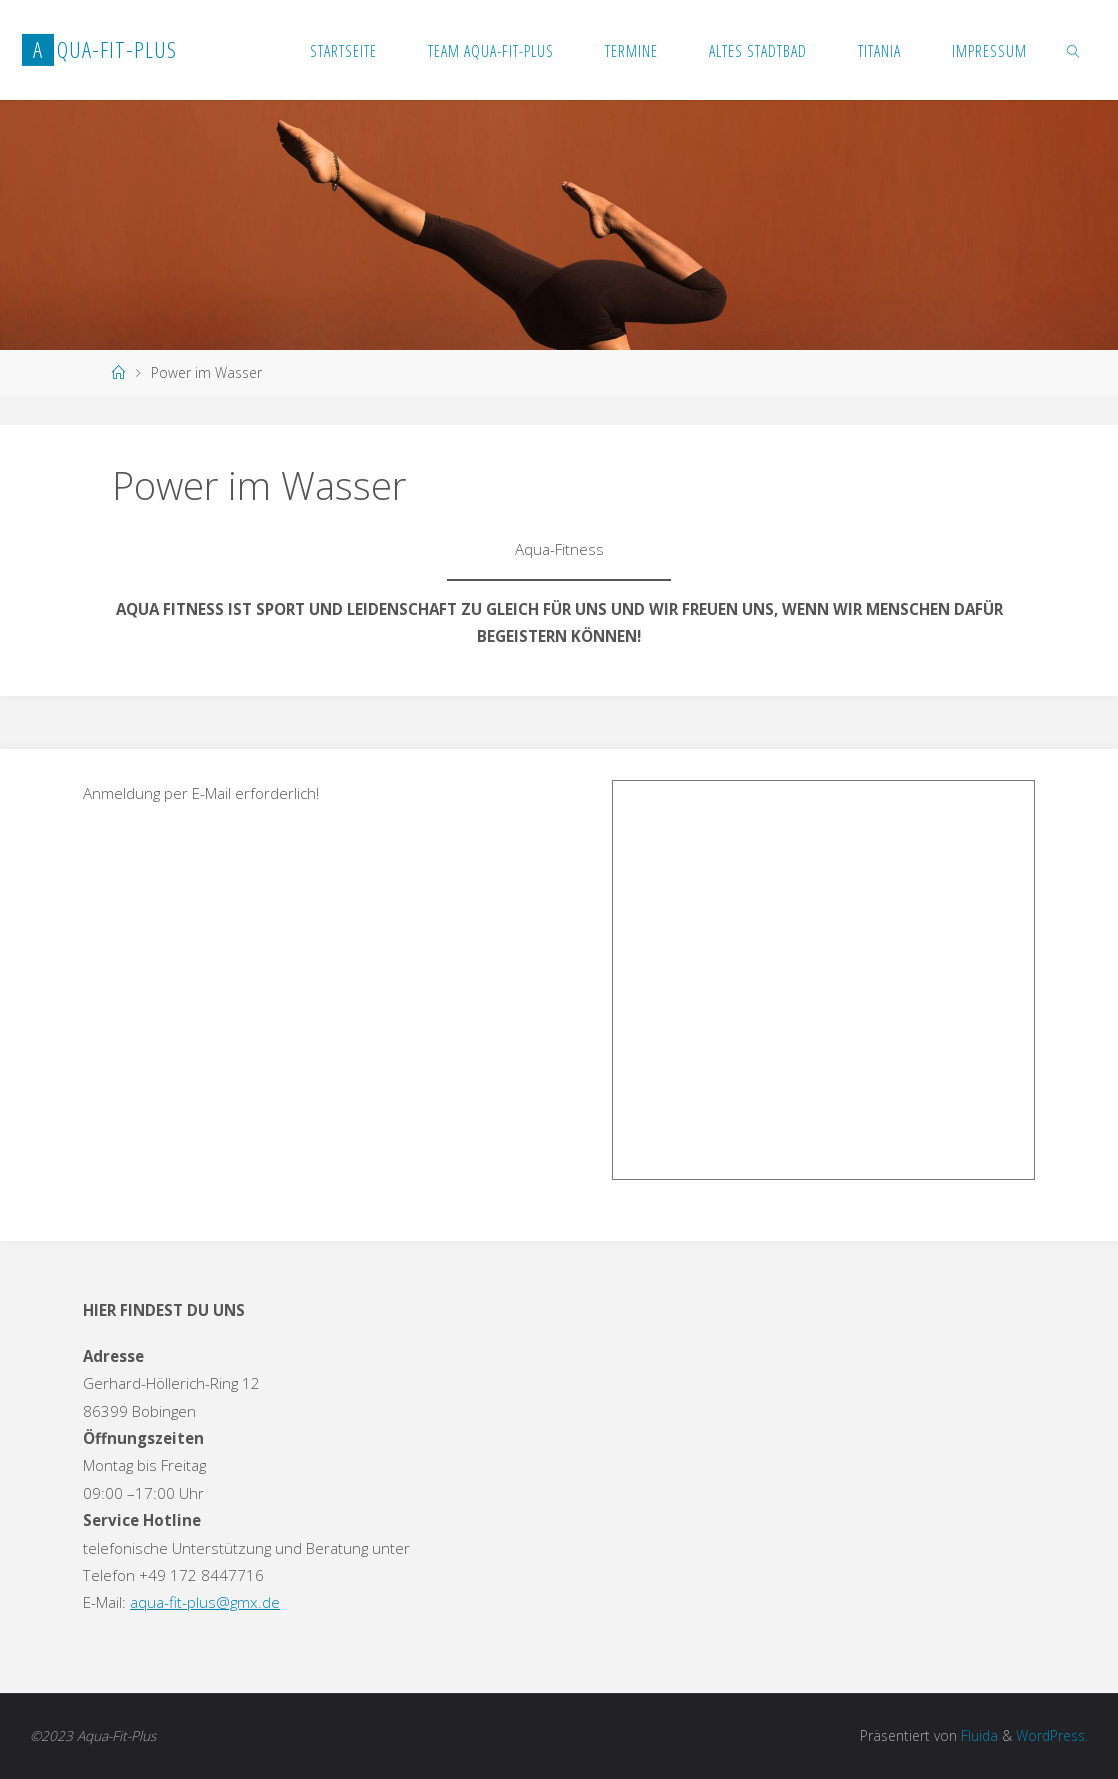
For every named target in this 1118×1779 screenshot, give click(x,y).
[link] (1074, 50)
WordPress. (1052, 1735)
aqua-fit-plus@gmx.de (205, 1602)
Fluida (977, 1735)
